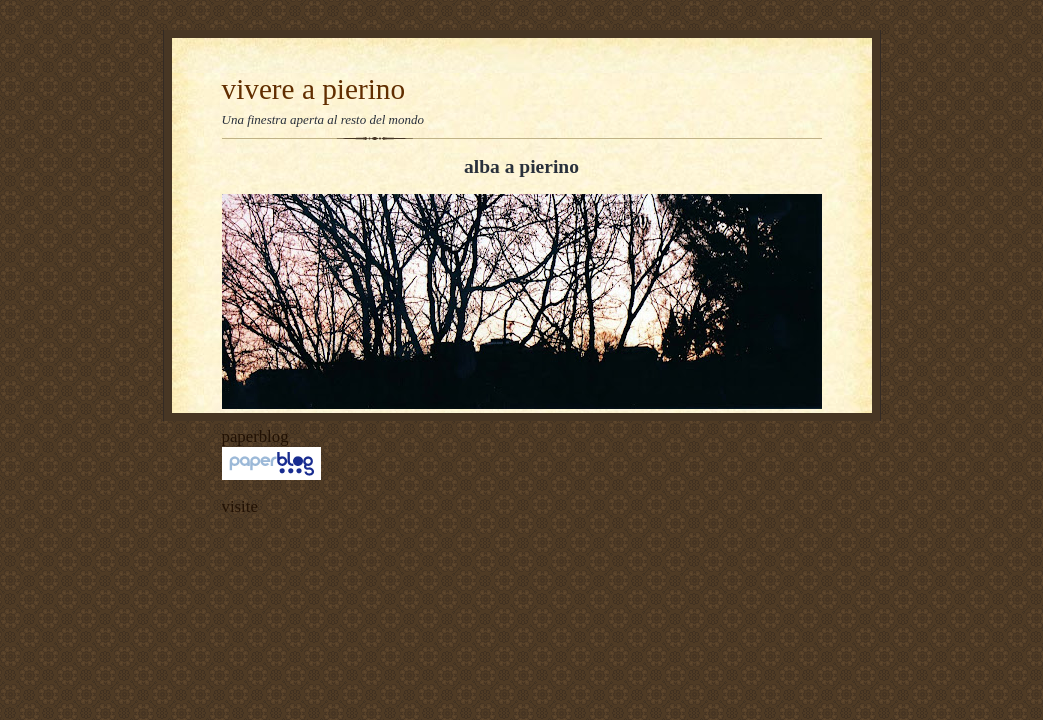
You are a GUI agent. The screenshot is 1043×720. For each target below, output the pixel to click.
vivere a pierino (314, 89)
